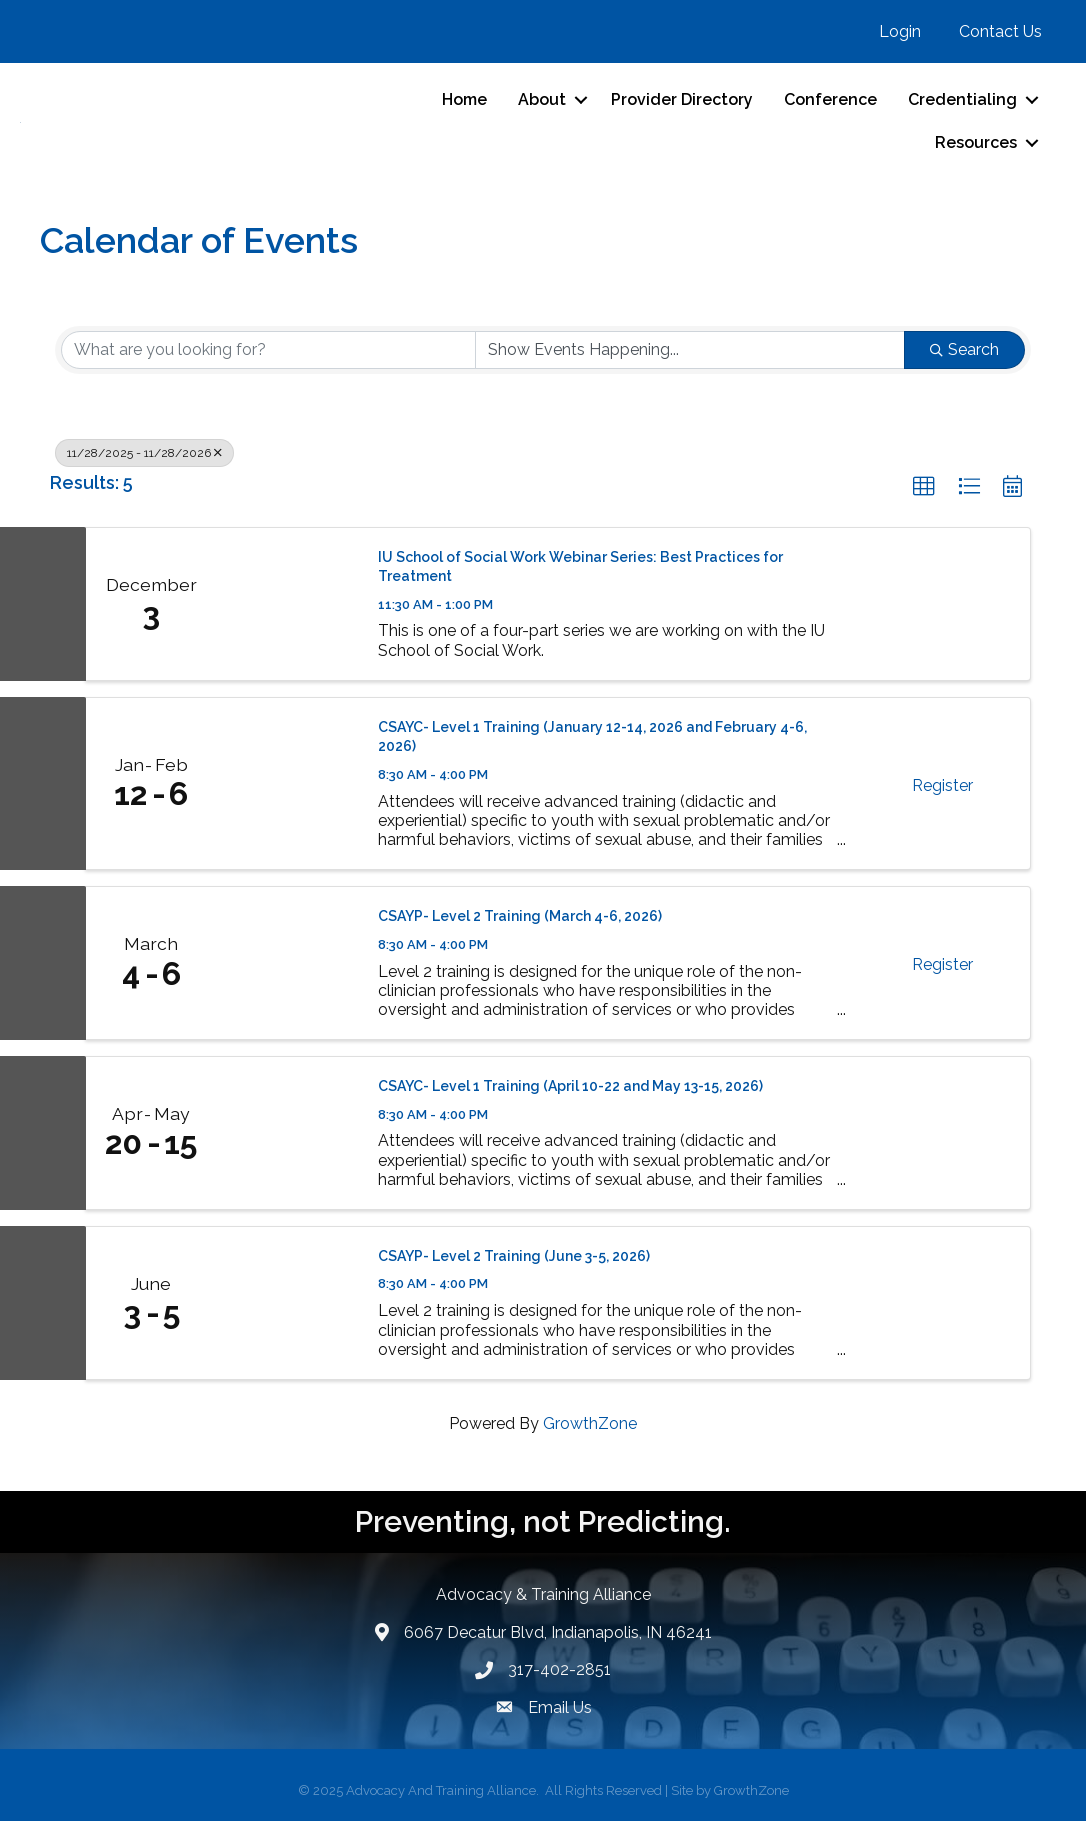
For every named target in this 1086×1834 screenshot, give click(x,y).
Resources (976, 149)
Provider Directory (682, 106)
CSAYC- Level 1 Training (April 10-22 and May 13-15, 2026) (570, 1099)
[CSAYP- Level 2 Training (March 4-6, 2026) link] (287, 976)
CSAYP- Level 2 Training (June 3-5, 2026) (514, 1269)
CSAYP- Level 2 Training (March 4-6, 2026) (520, 929)
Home (464, 106)
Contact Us (1000, 31)
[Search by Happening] (690, 363)
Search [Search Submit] (964, 362)
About (542, 106)
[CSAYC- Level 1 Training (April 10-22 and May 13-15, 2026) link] (287, 1146)
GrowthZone (590, 1436)
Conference (830, 106)
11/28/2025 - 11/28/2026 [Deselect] (144, 466)
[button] (924, 500)
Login (900, 31)
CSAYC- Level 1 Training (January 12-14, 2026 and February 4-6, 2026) (592, 750)
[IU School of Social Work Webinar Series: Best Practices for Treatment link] (287, 617)
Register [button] (942, 798)
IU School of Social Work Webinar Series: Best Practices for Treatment (580, 580)
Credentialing (962, 106)
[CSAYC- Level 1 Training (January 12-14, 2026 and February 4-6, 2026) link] (287, 796)
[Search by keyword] (268, 363)
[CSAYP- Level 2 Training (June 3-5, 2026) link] (287, 1316)
